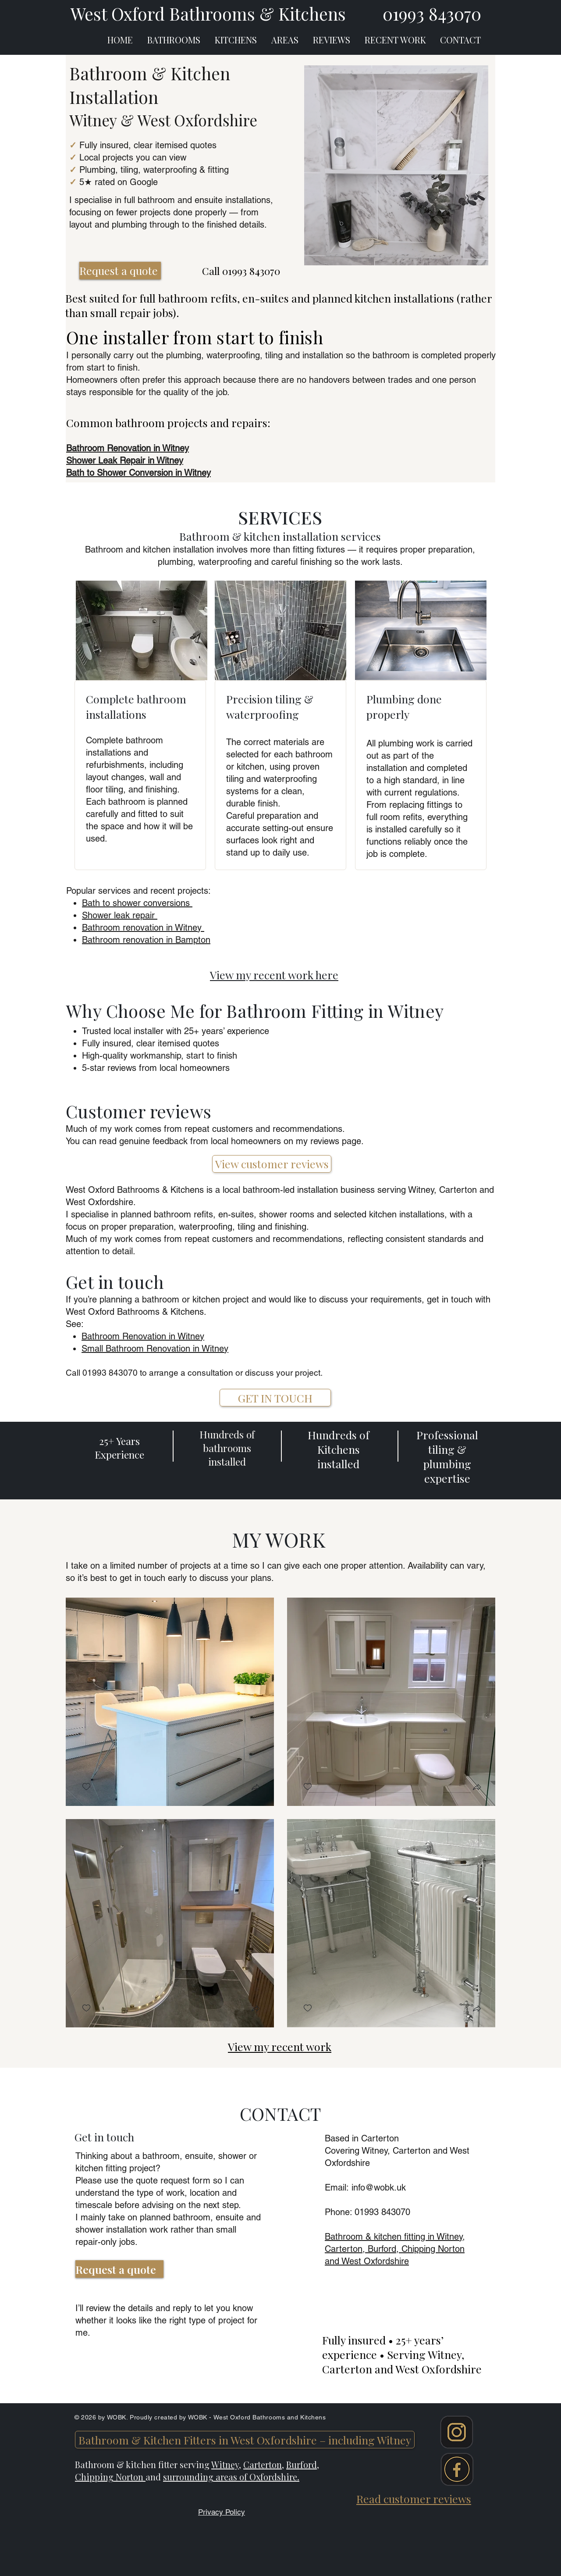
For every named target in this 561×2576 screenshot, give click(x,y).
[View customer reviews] (271, 1164)
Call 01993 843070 (241, 271)
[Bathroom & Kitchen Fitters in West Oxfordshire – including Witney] (245, 2439)
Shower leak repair (119, 915)
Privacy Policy (221, 2512)
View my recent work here (274, 974)
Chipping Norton (110, 2477)
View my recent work (279, 2046)
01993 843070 (110, 1372)
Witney (225, 2464)
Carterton (262, 2464)
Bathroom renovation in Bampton (146, 940)
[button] (255, 1788)
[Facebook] (457, 2469)
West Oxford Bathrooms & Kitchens (208, 13)
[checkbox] (86, 1787)
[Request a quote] (120, 270)
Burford (301, 2464)
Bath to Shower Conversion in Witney (138, 472)
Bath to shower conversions (137, 903)
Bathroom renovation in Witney (143, 927)
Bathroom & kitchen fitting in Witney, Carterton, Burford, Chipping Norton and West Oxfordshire (395, 2248)
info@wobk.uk (379, 2187)
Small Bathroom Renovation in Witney (155, 1348)
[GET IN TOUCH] (275, 1397)
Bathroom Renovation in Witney (143, 1336)
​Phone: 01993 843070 (367, 2212)
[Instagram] (456, 2432)
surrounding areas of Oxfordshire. (231, 2477)
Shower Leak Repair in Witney (124, 460)
